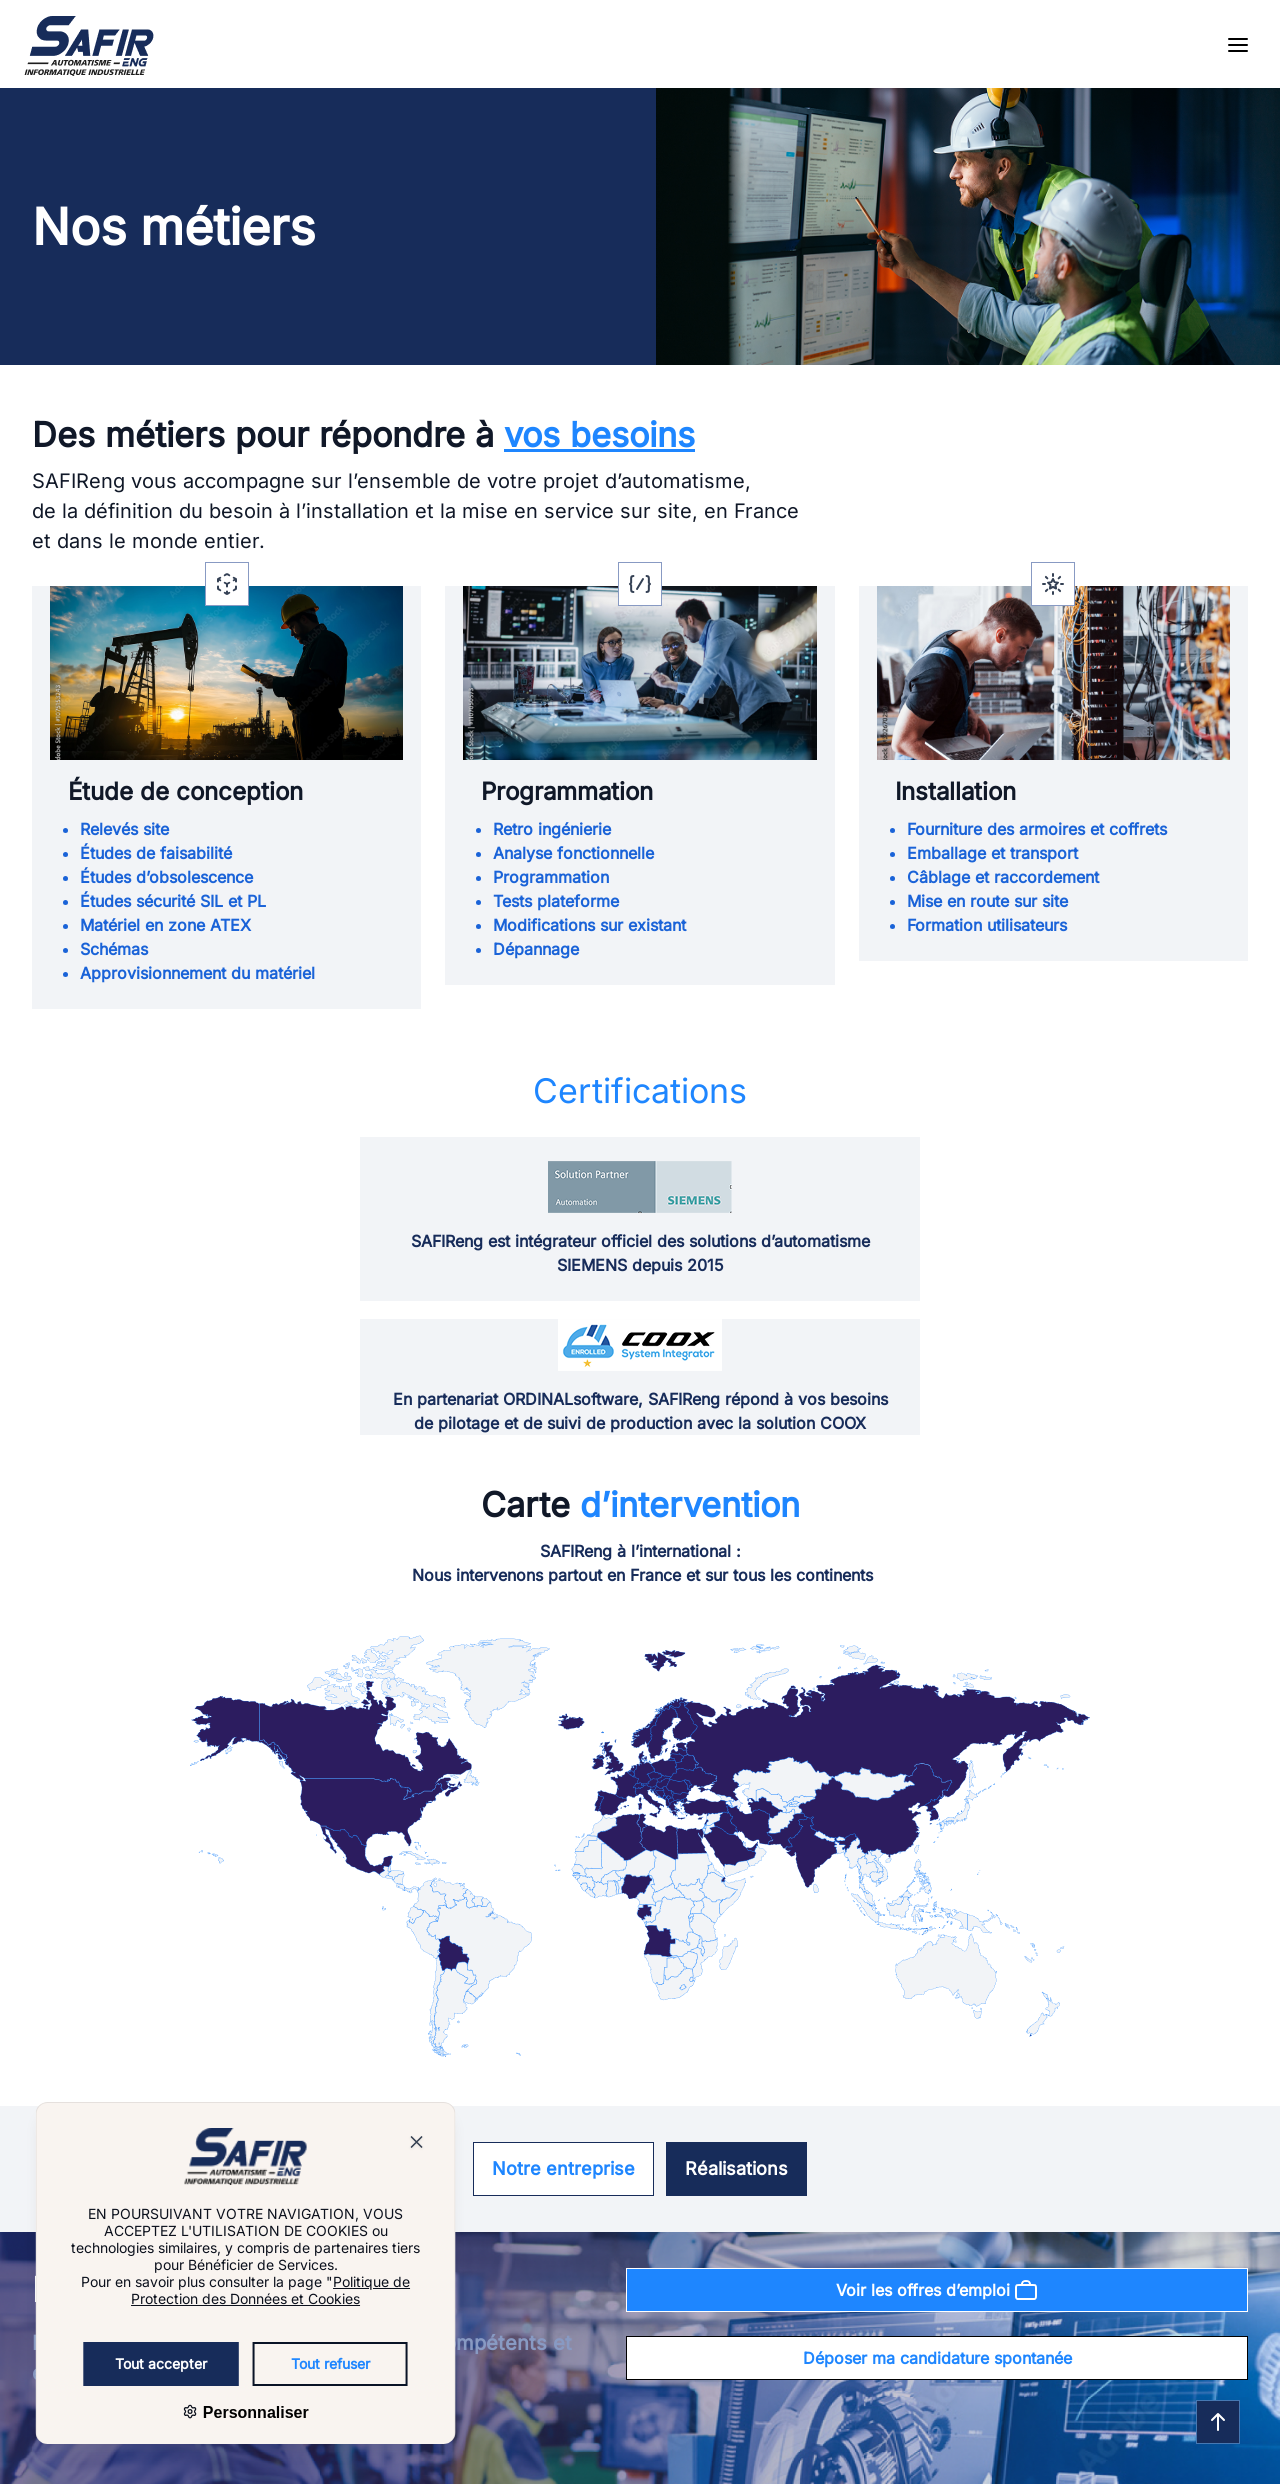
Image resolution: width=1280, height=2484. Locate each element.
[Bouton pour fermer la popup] (382, 2145)
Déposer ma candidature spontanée (937, 2358)
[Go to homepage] (89, 46)
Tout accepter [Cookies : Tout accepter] (126, 2363)
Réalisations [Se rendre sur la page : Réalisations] (736, 2168)
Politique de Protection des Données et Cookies (235, 2290)
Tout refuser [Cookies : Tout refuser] (295, 2363)
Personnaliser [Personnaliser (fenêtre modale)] (219, 2412)
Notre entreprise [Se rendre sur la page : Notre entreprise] (563, 2168)
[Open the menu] (1238, 46)
